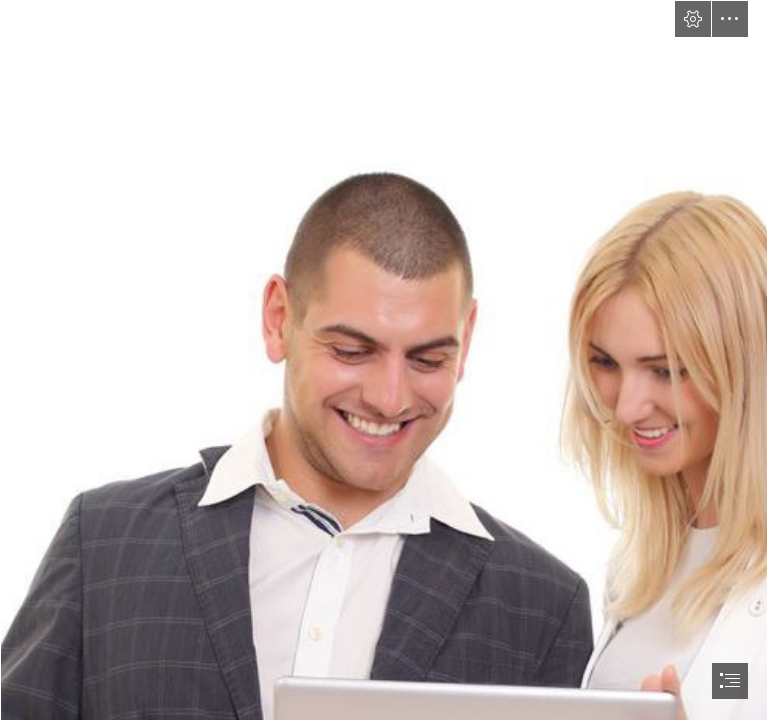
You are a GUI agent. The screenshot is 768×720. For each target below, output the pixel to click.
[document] (384, 360)
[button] (693, 19)
